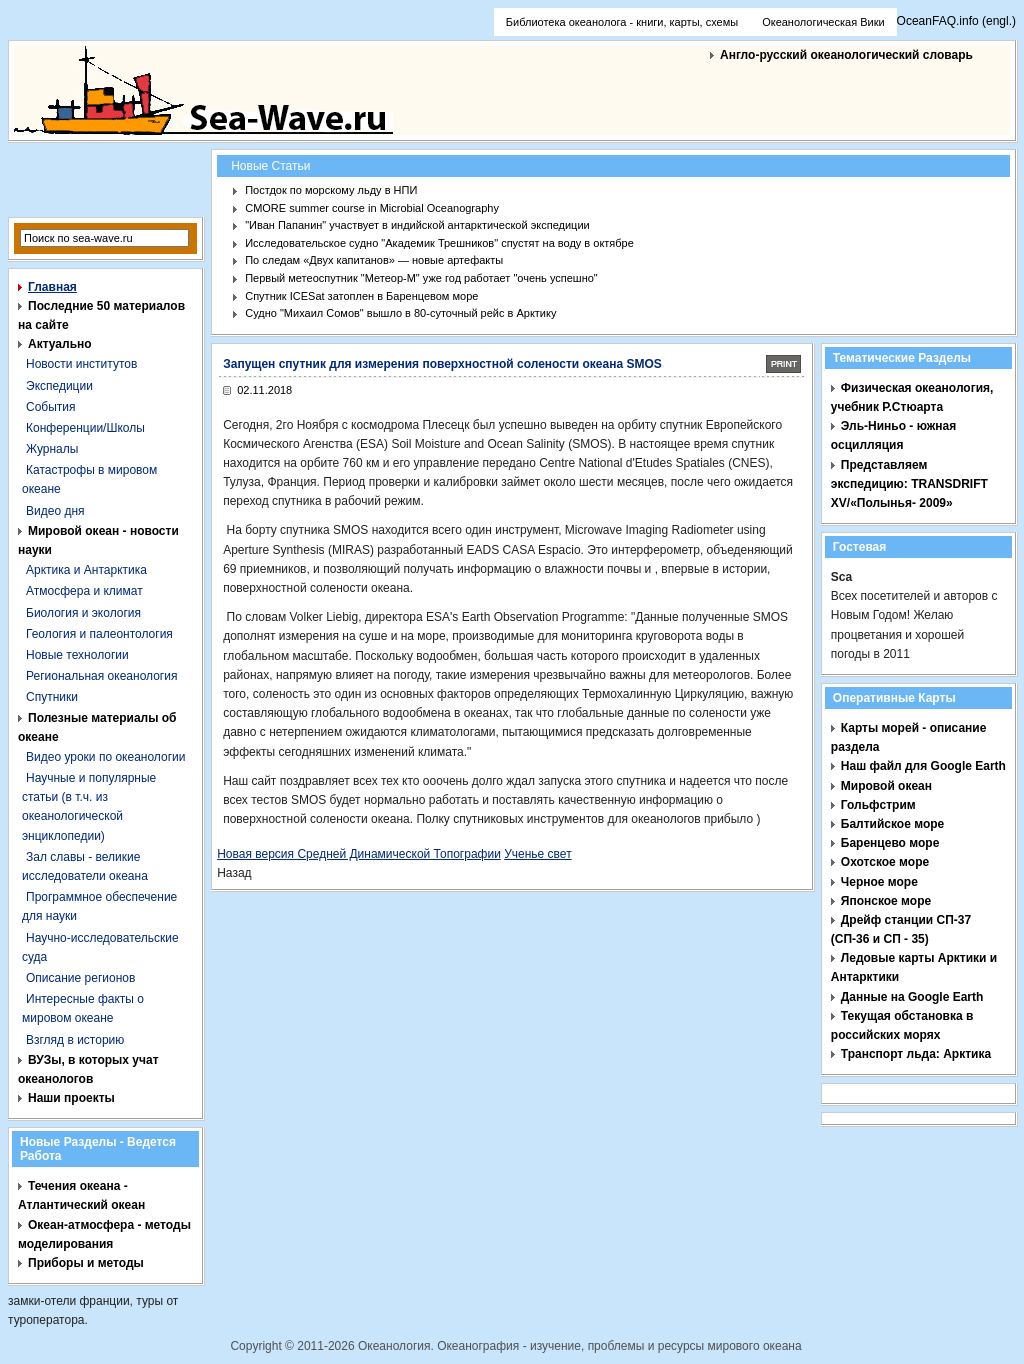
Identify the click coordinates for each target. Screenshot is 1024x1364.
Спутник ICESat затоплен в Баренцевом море (361, 296)
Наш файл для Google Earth (923, 766)
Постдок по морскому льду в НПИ (331, 190)
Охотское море (885, 862)
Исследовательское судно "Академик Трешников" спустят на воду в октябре (439, 243)
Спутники (52, 697)
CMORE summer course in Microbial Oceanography (372, 208)
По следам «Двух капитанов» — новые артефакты (374, 260)
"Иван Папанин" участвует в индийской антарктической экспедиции (417, 225)
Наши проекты (71, 1098)
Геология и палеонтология (99, 634)
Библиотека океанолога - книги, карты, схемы (622, 22)
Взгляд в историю (75, 1040)
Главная (52, 287)
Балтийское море (892, 824)
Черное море (879, 882)
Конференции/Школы (85, 428)
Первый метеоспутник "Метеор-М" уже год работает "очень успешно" (421, 278)
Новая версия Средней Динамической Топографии (359, 854)
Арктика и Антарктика (86, 570)
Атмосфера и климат (84, 591)
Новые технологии (77, 655)
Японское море (886, 901)
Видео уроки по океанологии (105, 757)
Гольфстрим (878, 805)
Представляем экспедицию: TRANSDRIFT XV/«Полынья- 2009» (909, 484)
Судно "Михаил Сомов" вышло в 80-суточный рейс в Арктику (400, 313)
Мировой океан (886, 786)
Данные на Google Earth (912, 997)
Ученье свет (537, 854)
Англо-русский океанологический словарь (846, 55)
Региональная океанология (101, 676)
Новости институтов (81, 364)
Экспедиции (59, 386)
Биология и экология (83, 613)
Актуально (60, 344)
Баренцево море (890, 843)
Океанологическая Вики (823, 22)
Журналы (52, 449)
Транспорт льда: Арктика (916, 1054)
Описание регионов (80, 978)
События (51, 407)
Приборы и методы (86, 1263)
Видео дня (55, 511)
